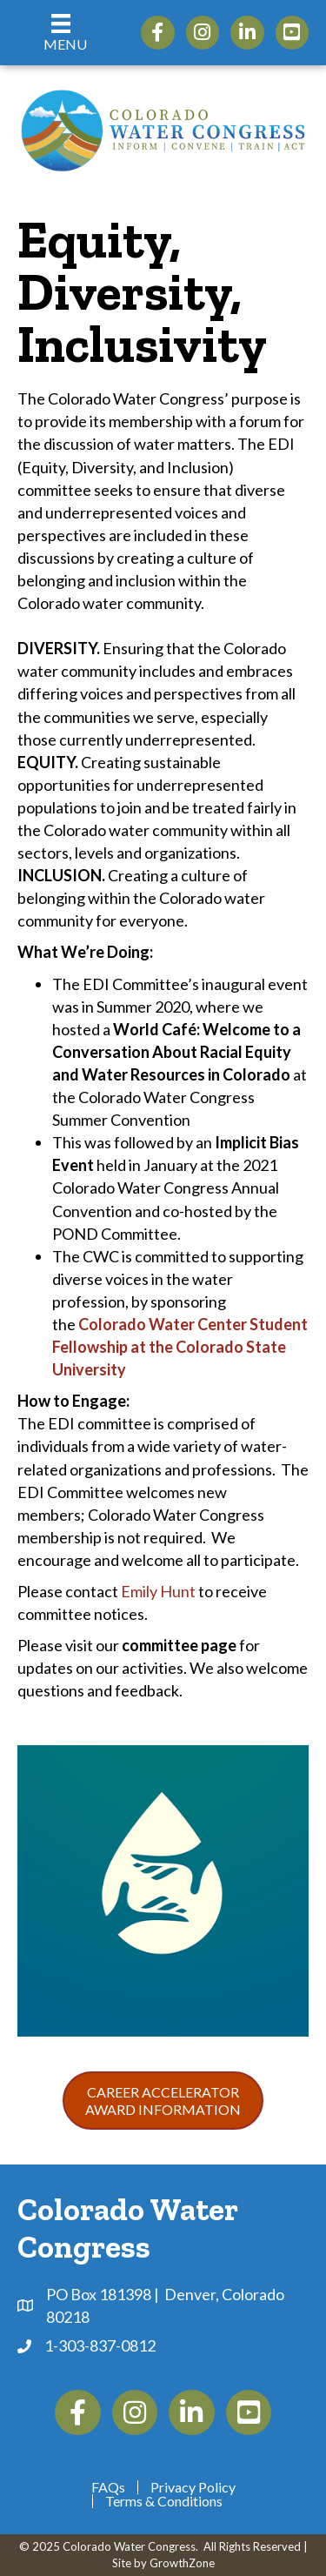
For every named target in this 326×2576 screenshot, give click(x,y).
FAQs (108, 2487)
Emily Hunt (158, 1591)
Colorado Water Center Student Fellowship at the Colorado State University (180, 1347)
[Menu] (60, 32)
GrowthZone (182, 2563)
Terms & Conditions (164, 2501)
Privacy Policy (193, 2487)
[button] (163, 2100)
